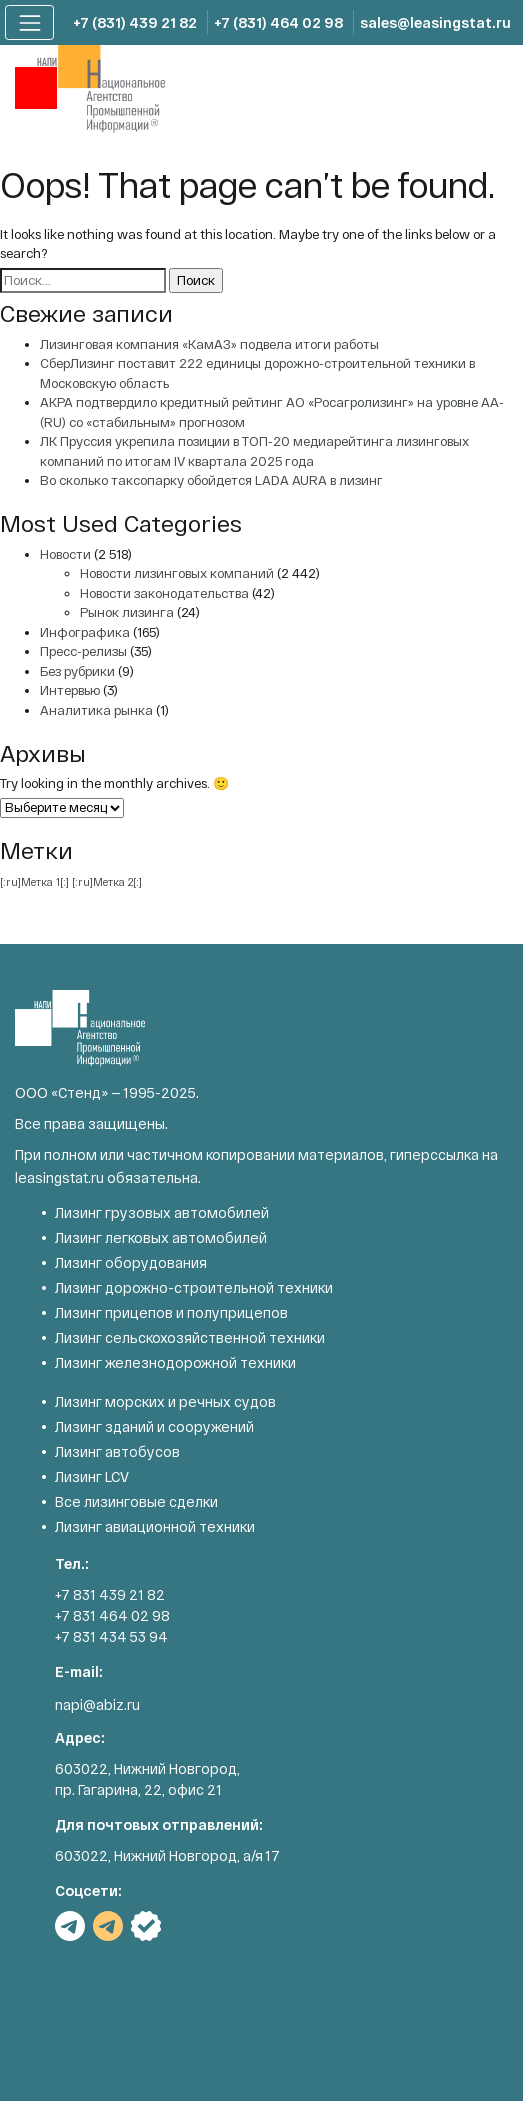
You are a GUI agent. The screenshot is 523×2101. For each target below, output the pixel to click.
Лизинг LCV (92, 1476)
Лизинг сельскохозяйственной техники (190, 1337)
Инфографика (85, 632)
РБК (146, 1926)
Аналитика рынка (96, 710)
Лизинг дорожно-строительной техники (194, 1287)
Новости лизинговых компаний (177, 573)
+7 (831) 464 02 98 (278, 22)
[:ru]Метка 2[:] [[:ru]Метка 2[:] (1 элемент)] (107, 881)
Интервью (70, 690)
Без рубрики (77, 671)
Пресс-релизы (83, 651)
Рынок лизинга (127, 612)
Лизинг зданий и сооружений (154, 1426)
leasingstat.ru (59, 1177)
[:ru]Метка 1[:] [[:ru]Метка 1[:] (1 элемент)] (34, 881)
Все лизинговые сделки (136, 1501)
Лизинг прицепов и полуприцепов (171, 1312)
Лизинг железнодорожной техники (175, 1362)
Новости (65, 554)
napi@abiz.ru (97, 1704)
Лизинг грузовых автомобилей (162, 1212)
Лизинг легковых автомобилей (161, 1237)
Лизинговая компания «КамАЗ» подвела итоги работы (209, 344)
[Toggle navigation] (29, 22)
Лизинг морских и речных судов (165, 1401)
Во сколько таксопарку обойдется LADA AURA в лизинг (211, 480)
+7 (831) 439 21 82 (135, 22)
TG (70, 1926)
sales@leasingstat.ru (435, 22)
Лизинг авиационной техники (155, 1526)
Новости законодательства (164, 593)
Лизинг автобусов (117, 1451)
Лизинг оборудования (131, 1262)
